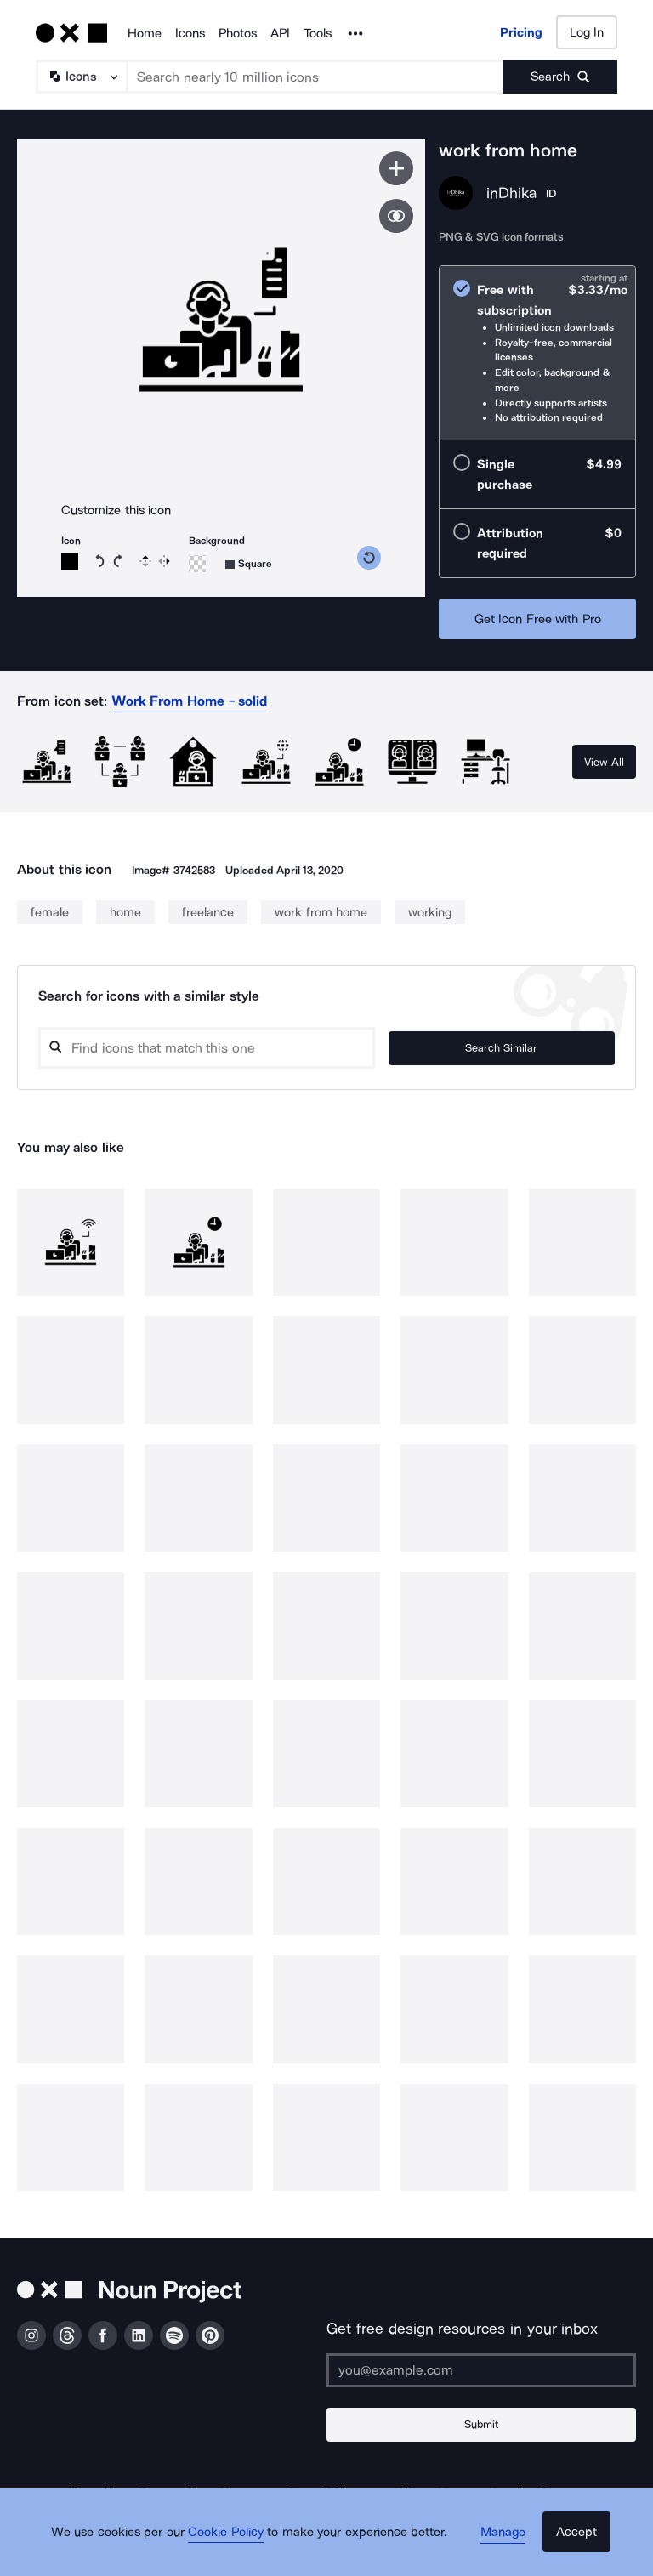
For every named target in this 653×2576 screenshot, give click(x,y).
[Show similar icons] (396, 216)
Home (145, 33)
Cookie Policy (235, 2546)
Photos (238, 33)
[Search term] (315, 77)
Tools (318, 33)
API (280, 33)
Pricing (521, 32)
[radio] (537, 353)
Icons (190, 33)
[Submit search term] (560, 77)
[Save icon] (396, 168)
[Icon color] (69, 561)
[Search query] (256, 1048)
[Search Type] (81, 77)
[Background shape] (248, 564)
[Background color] (197, 563)
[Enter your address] (481, 2370)
